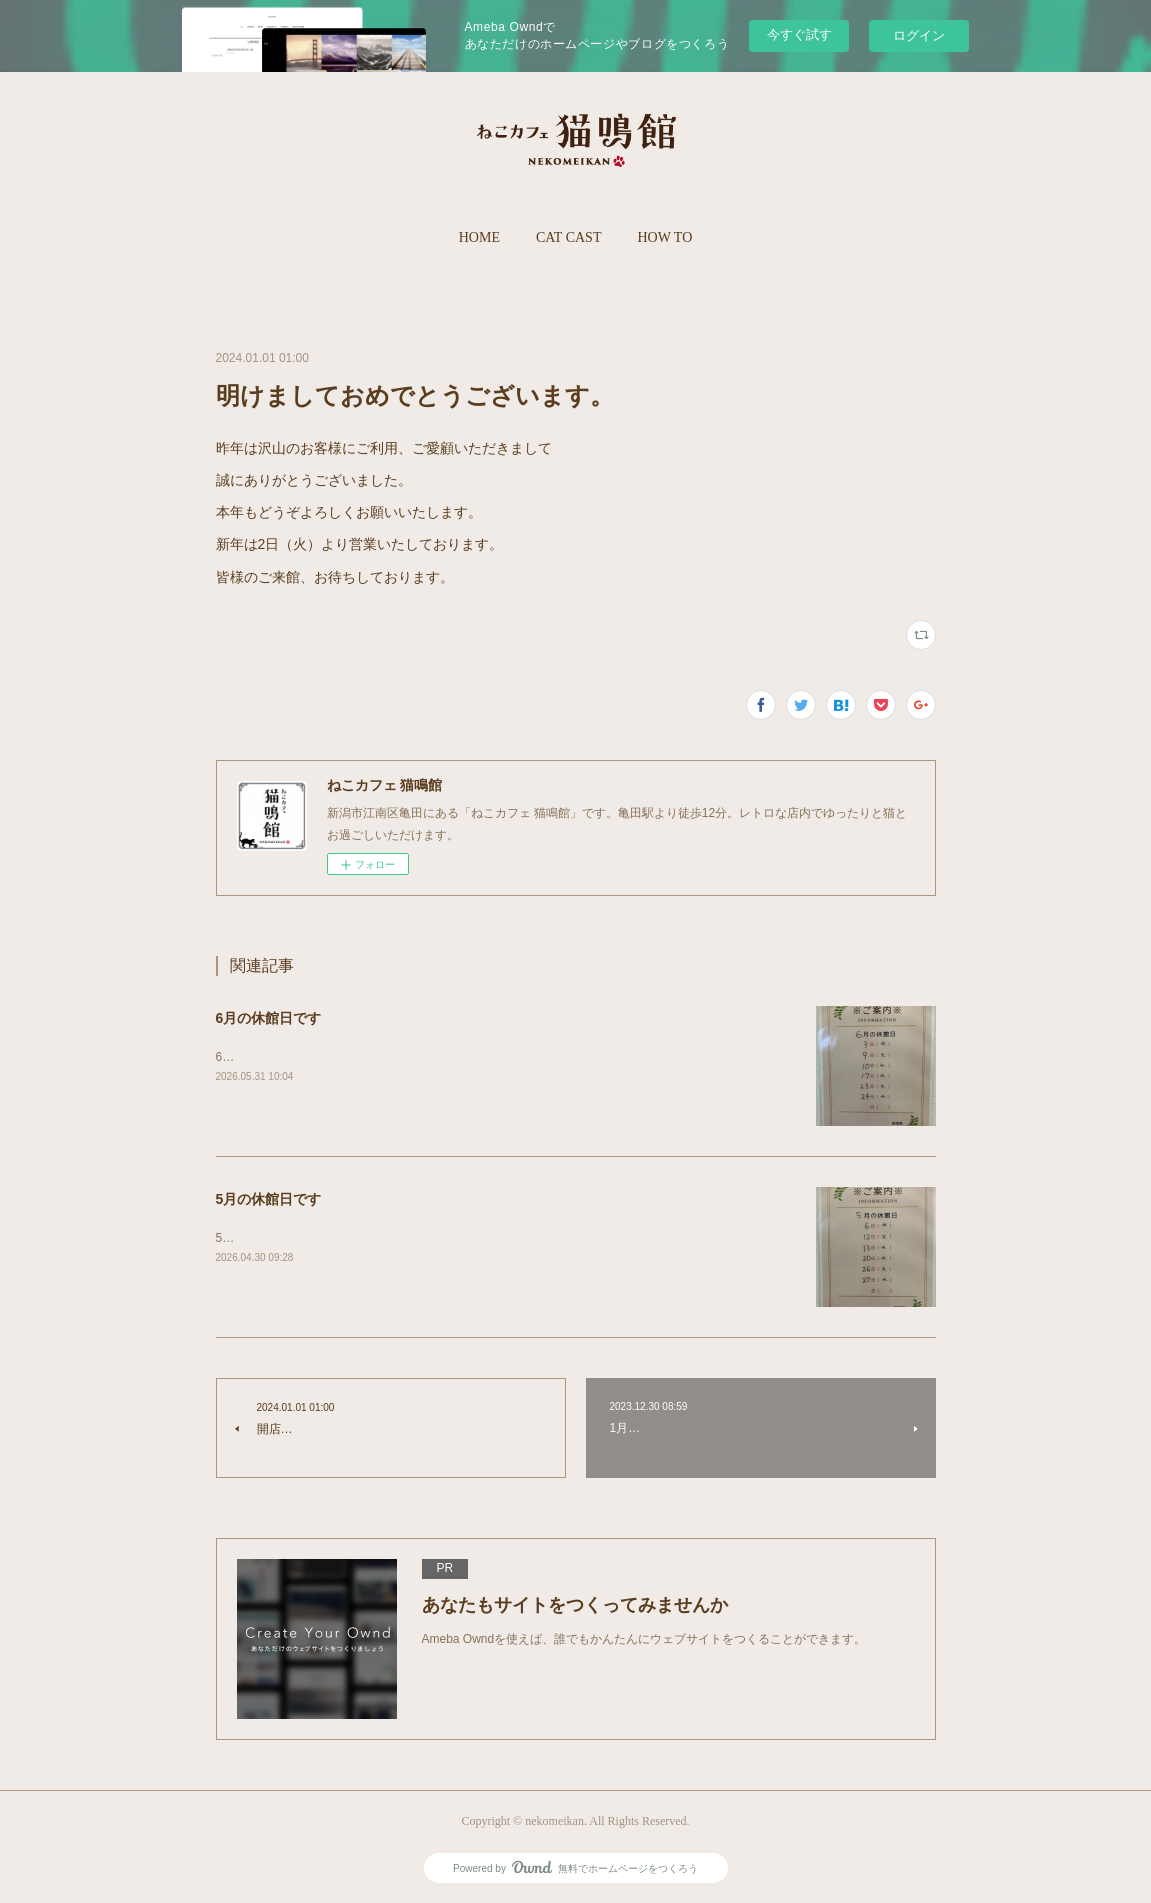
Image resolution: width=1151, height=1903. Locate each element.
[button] (479, 238)
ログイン (919, 35)
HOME (479, 237)
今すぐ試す (799, 34)
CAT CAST (568, 237)
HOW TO (664, 237)
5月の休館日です (269, 1199)
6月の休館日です (269, 1018)
